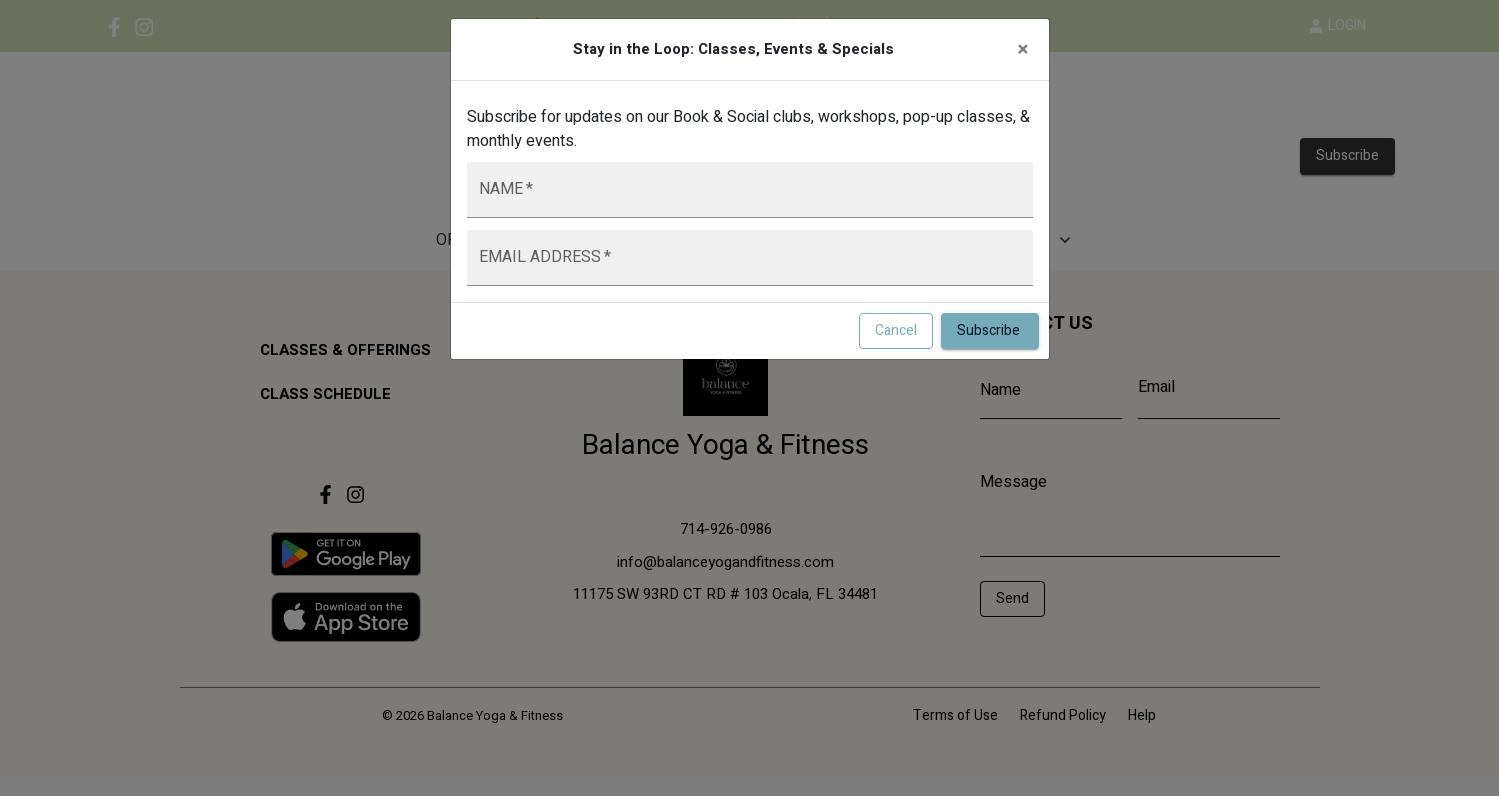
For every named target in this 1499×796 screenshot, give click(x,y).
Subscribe (990, 331)
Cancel (896, 331)
